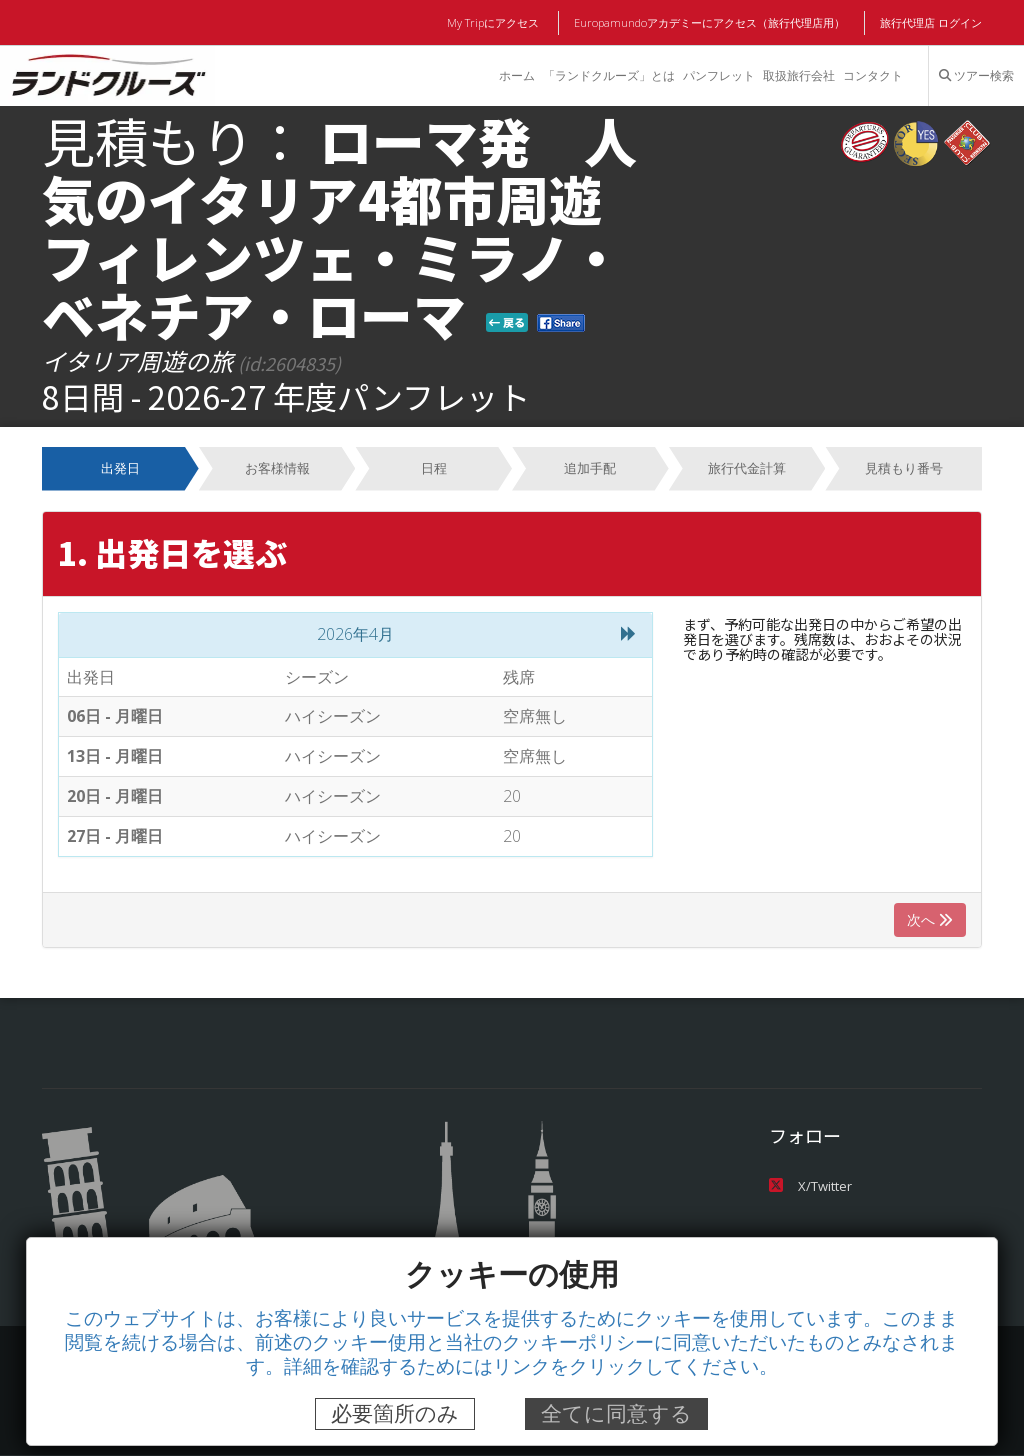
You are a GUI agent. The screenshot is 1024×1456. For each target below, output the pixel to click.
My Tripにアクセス (496, 23)
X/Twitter (809, 1185)
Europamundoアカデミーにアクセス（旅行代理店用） (710, 23)
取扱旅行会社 (798, 76)
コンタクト (873, 76)
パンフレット (718, 76)
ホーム (515, 76)
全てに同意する (616, 1413)
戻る (507, 322)
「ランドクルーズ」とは (607, 76)
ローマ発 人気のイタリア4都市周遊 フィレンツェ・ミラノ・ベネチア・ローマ (348, 227)
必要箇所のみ (395, 1413)
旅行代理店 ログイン (931, 23)
